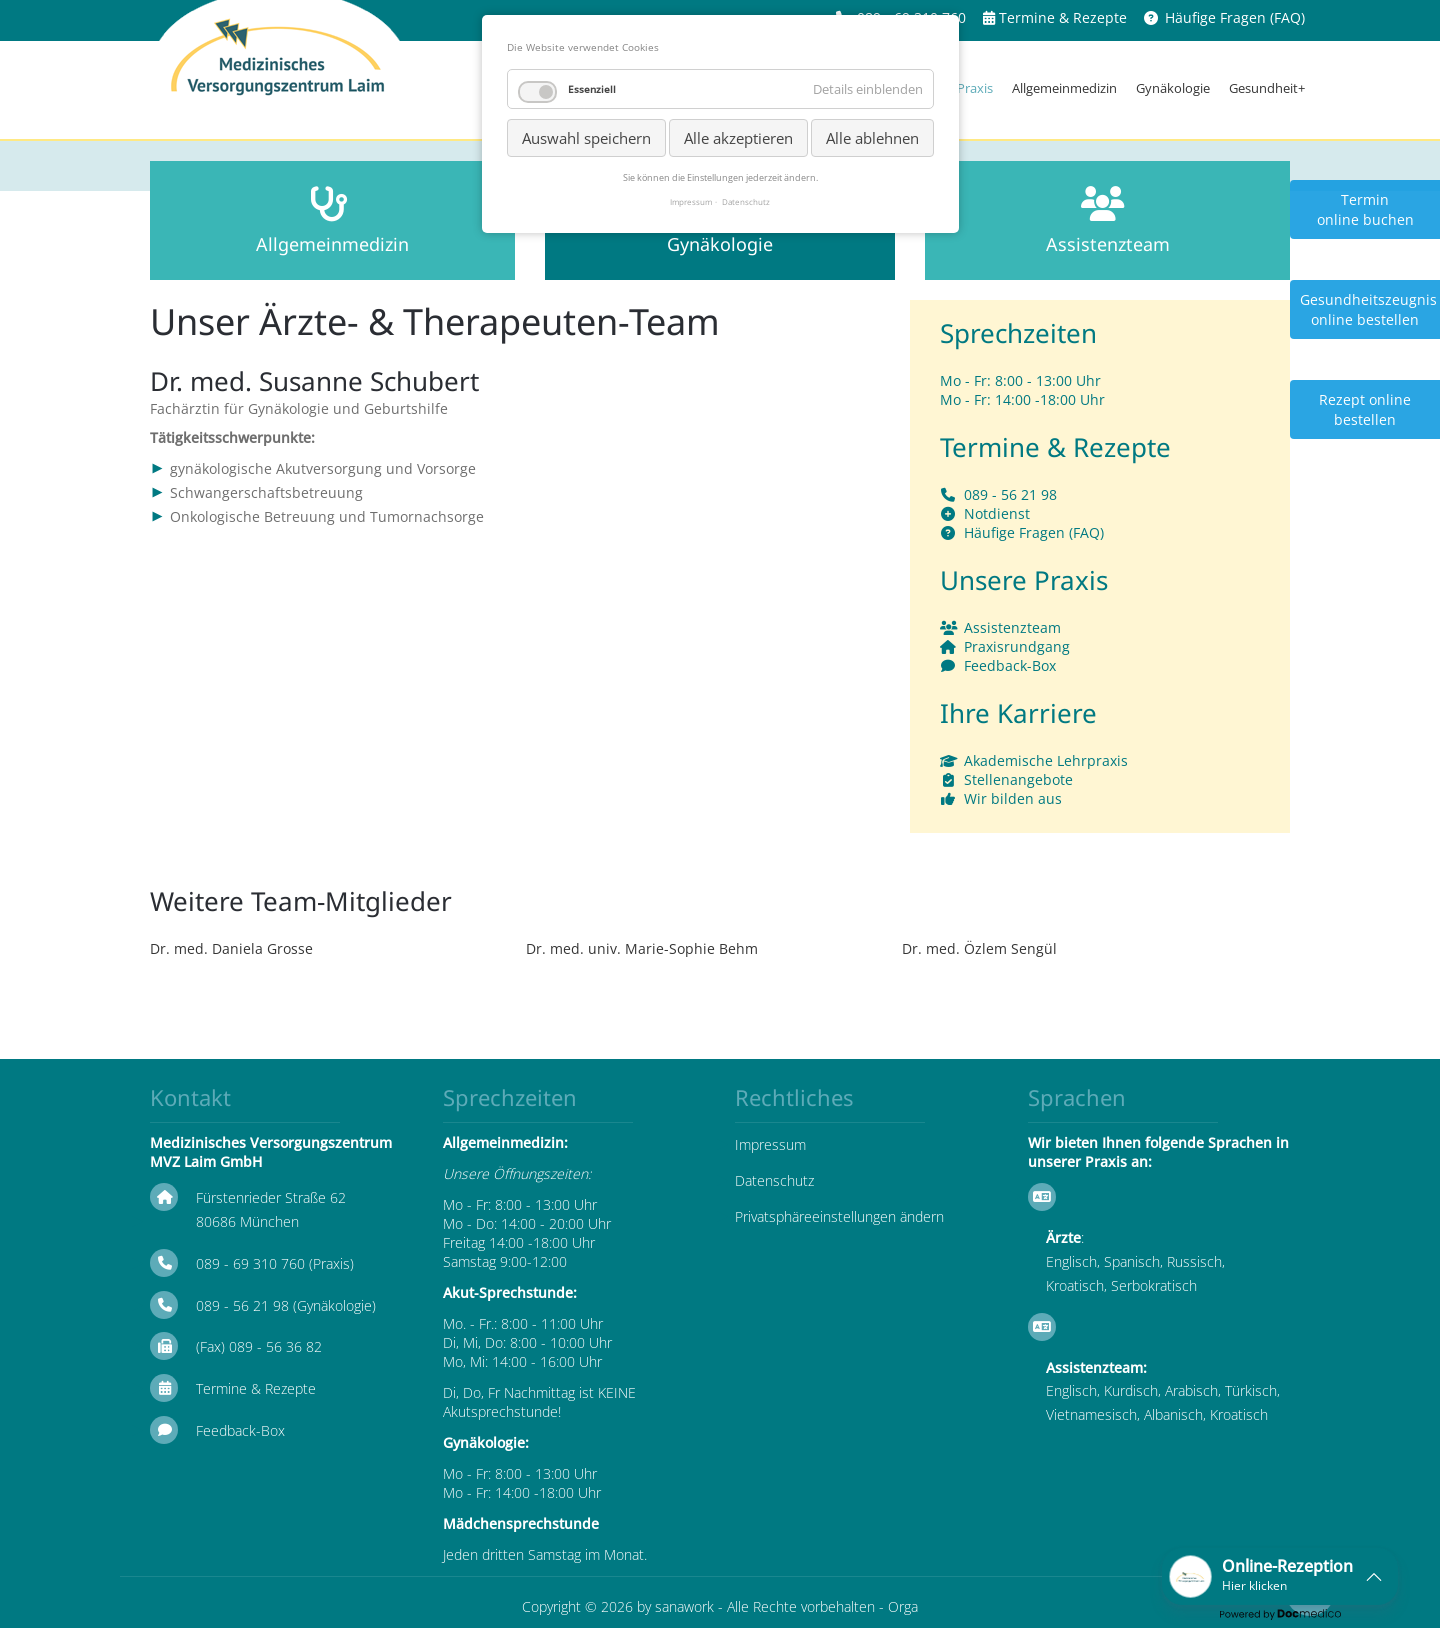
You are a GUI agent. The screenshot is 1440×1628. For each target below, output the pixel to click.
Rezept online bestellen (1365, 409)
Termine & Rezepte (1063, 17)
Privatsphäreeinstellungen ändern (839, 1216)
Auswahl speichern (586, 138)
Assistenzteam (1012, 627)
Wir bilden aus (1013, 798)
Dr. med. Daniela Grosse (231, 948)
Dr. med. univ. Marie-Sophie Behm (642, 948)
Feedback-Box (1010, 665)
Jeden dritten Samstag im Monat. (545, 1554)
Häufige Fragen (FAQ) (1235, 17)
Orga (903, 1606)
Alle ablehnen (872, 138)
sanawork (684, 1606)
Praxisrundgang (1017, 646)
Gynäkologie (1173, 88)
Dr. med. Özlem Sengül (979, 948)
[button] (1280, 1576)
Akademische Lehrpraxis (1046, 760)
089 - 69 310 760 (250, 1263)
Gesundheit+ (1267, 88)
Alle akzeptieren (738, 138)
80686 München (247, 1221)
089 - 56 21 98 (1010, 494)
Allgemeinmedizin (1064, 88)
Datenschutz (774, 1180)
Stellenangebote (1018, 779)
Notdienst (997, 513)
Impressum (770, 1144)
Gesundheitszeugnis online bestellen (1368, 309)
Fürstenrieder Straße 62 (271, 1197)
